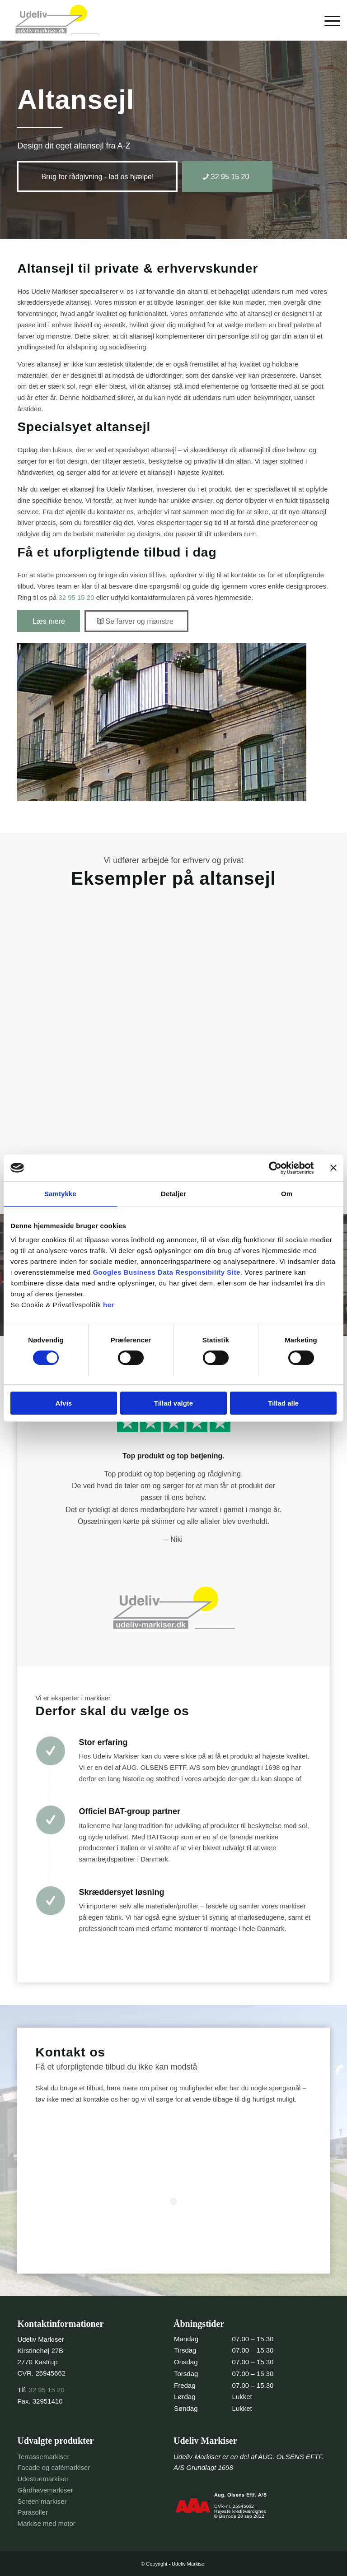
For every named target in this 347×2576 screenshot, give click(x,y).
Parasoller (32, 2512)
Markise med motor (46, 2523)
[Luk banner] (333, 1168)
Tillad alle (283, 1403)
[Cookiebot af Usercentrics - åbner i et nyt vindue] (274, 1167)
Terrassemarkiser (43, 2456)
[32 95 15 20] (227, 176)
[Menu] (327, 20)
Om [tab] (286, 1193)
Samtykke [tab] (60, 1193)
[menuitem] (327, 20)
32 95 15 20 (76, 597)
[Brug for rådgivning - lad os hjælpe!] (97, 176)
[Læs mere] (48, 621)
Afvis (63, 1403)
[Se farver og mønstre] (136, 621)
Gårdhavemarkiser (45, 2490)
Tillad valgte (173, 1403)
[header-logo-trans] (56, 20)
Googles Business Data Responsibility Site (166, 1272)
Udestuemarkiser (42, 2479)
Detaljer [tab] (173, 1193)
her (108, 1305)
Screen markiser (41, 2501)
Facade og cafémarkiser (53, 2467)
